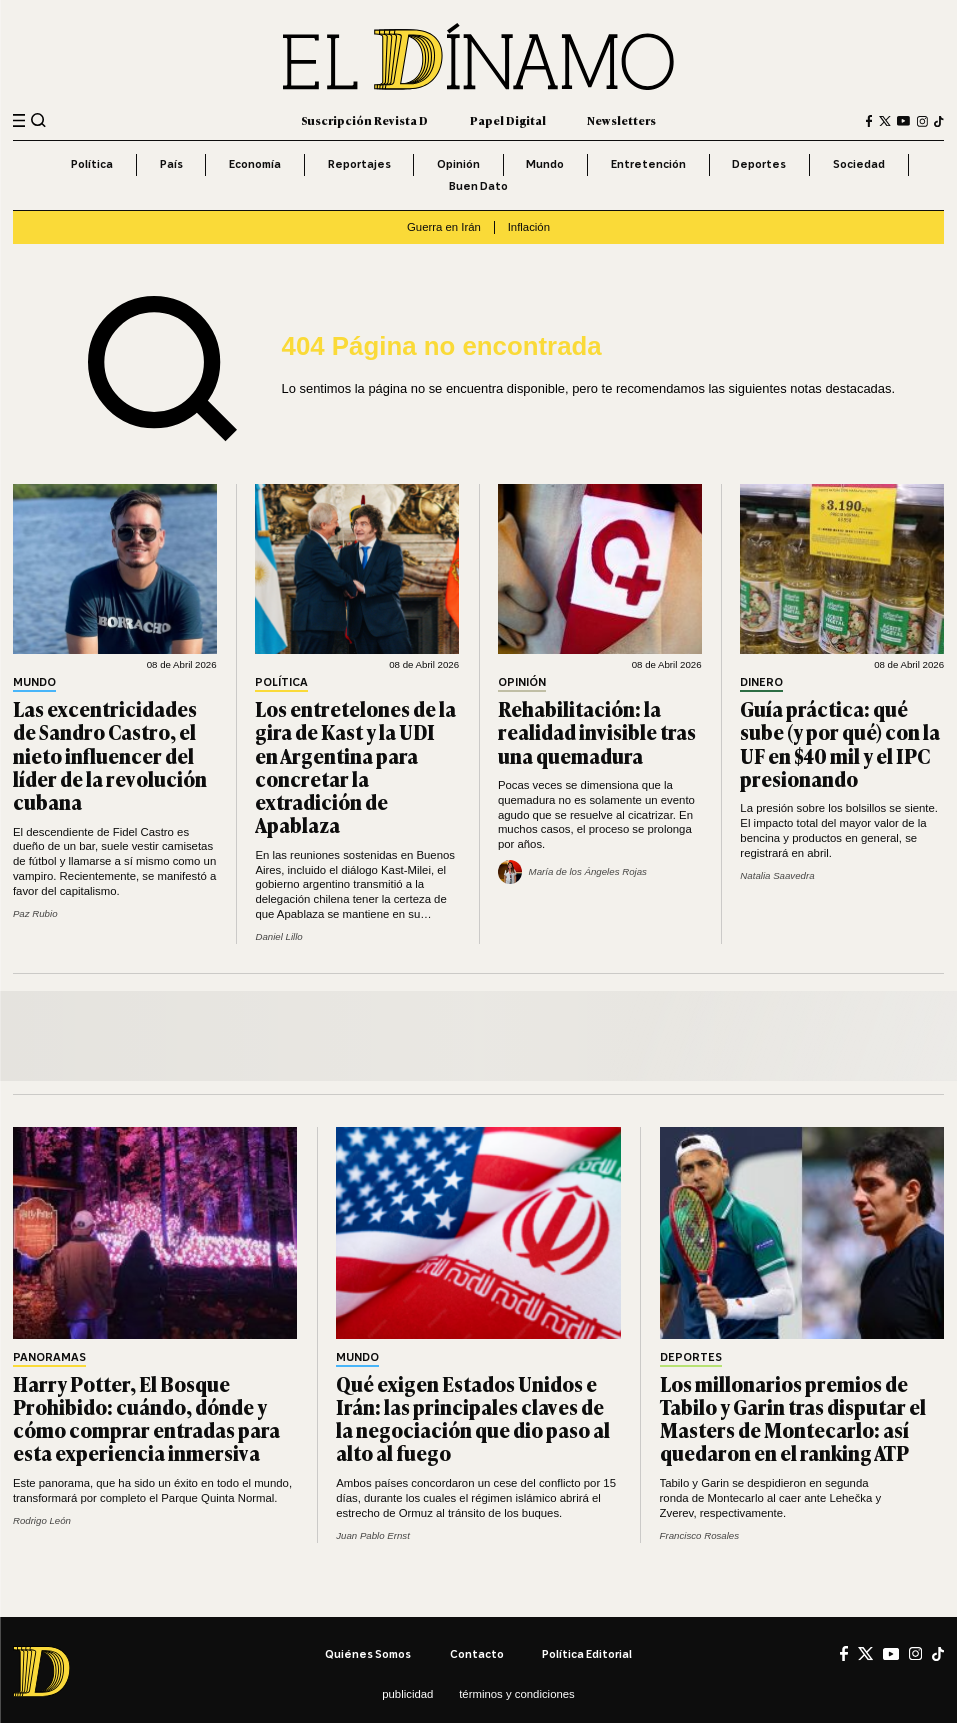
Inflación (529, 227)
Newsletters (621, 120)
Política (92, 164)
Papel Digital (508, 120)
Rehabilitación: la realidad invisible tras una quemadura (597, 732)
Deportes (759, 164)
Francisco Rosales (700, 1535)
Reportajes (359, 164)
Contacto (477, 1654)
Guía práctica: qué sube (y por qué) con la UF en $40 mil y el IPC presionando (840, 743)
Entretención (648, 164)
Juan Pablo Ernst (373, 1535)
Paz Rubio (35, 913)
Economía (255, 164)
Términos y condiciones (517, 1694)
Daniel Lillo (278, 936)
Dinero (761, 683)
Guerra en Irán (444, 227)
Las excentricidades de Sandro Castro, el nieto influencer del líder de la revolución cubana (110, 755)
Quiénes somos (368, 1654)
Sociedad (859, 164)
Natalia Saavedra (777, 875)
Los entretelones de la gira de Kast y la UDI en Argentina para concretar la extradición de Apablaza (355, 766)
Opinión (458, 164)
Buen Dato (478, 186)
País (171, 164)
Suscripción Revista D (364, 120)
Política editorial (587, 1654)
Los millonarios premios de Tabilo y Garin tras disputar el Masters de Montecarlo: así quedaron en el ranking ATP (793, 1418)
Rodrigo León (42, 1520)
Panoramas (49, 1358)
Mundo (545, 164)
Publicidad (407, 1694)
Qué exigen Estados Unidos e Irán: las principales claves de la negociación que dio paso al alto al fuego (473, 1418)
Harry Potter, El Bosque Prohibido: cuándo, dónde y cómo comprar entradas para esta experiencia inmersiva (146, 1418)
